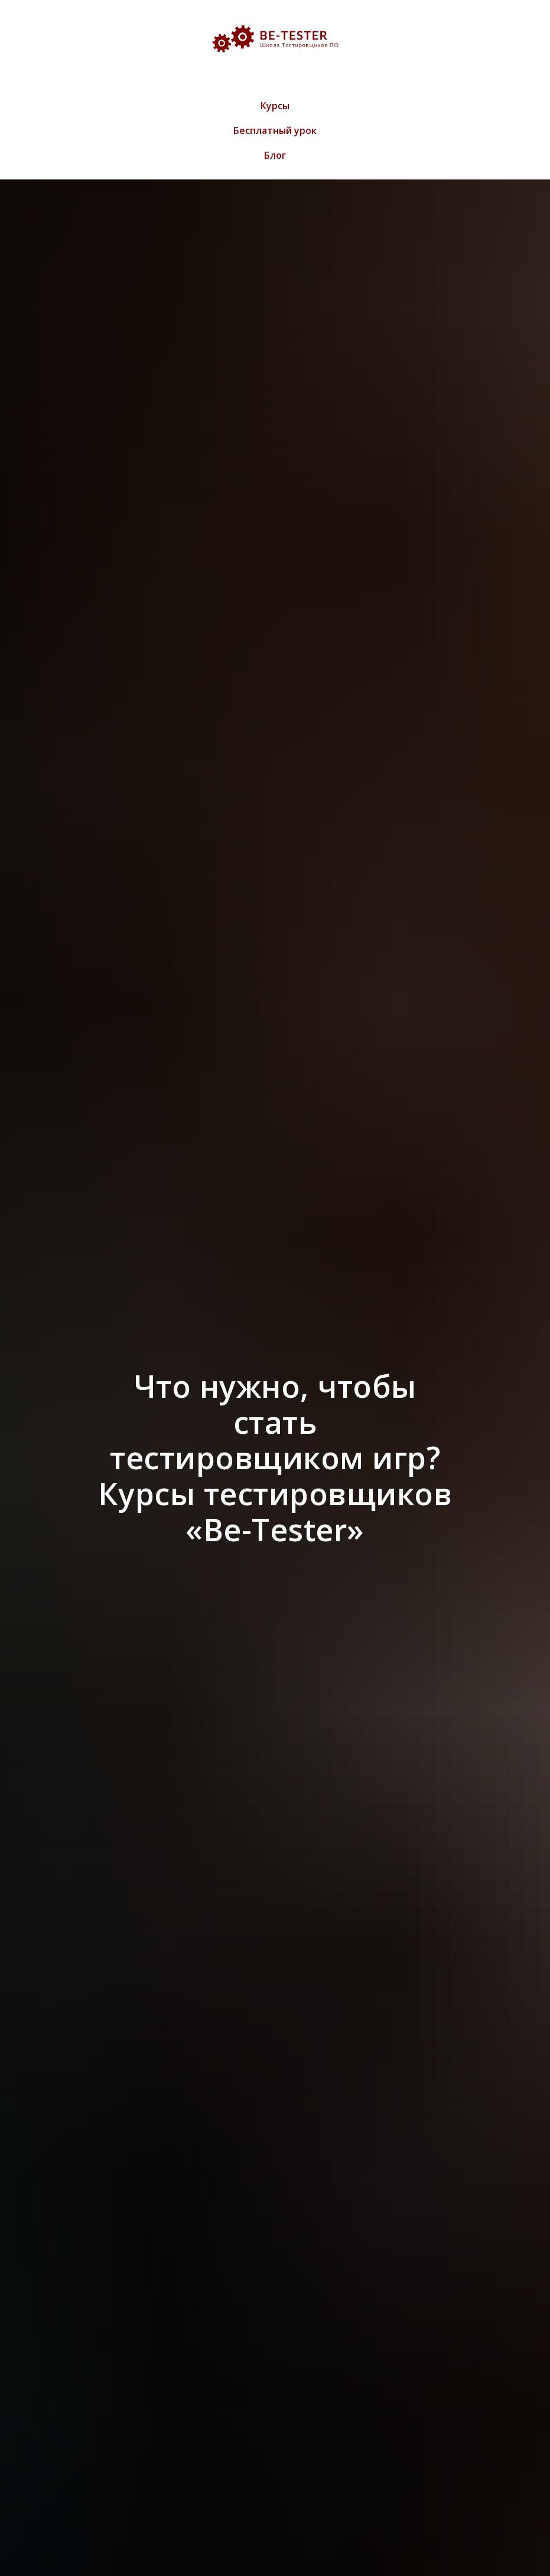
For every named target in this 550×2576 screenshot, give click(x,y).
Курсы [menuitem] (275, 105)
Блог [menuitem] (275, 155)
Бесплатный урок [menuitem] (275, 130)
